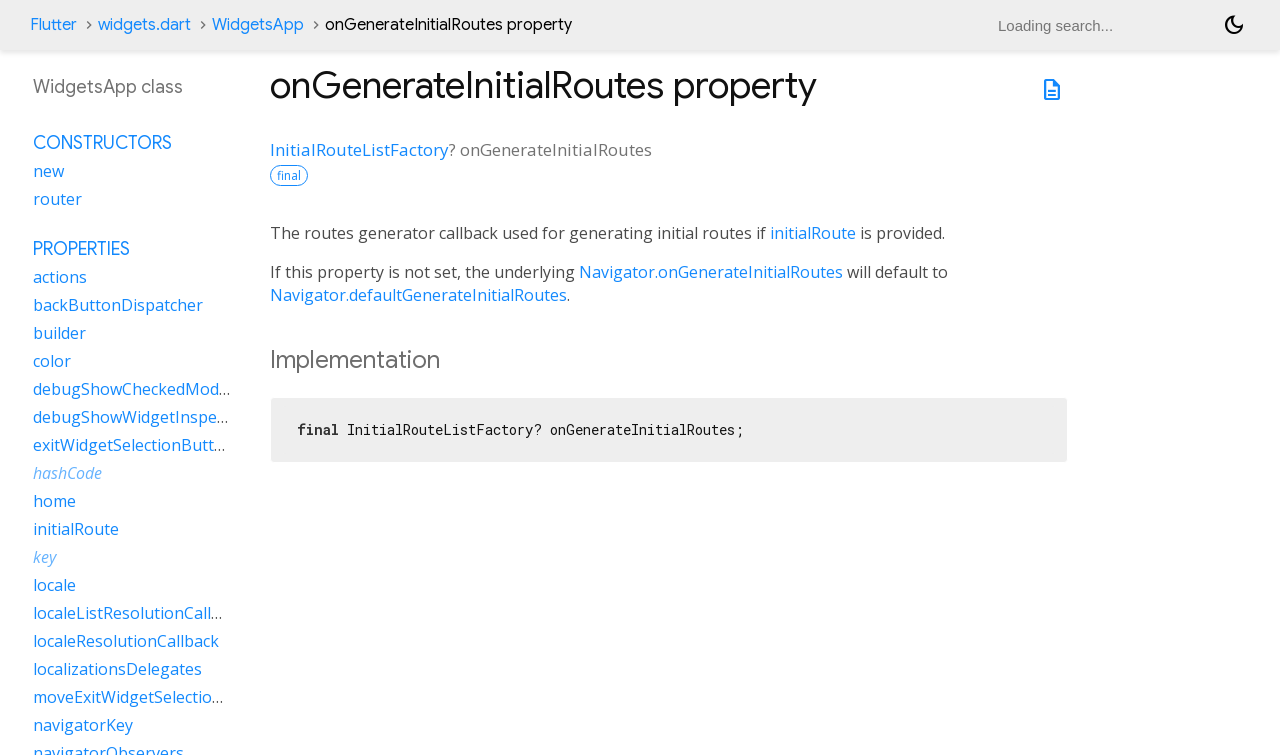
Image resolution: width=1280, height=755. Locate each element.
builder (59, 333)
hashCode (67, 473)
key (44, 557)
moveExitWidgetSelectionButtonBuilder (181, 697)
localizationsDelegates (117, 669)
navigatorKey (83, 725)
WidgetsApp (258, 25)
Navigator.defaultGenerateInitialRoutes (418, 295)
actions (60, 277)
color (52, 361)
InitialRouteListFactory (359, 149)
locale (54, 585)
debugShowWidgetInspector (140, 417)
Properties (81, 249)
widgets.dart (144, 25)
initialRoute (813, 233)
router (57, 199)
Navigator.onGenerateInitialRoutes (711, 272)
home (54, 501)
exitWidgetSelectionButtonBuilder (160, 445)
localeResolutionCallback (126, 641)
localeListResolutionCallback (139, 613)
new (48, 171)
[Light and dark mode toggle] (1234, 25)
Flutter (53, 25)
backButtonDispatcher (118, 305)
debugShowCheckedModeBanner (158, 389)
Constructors (102, 143)
